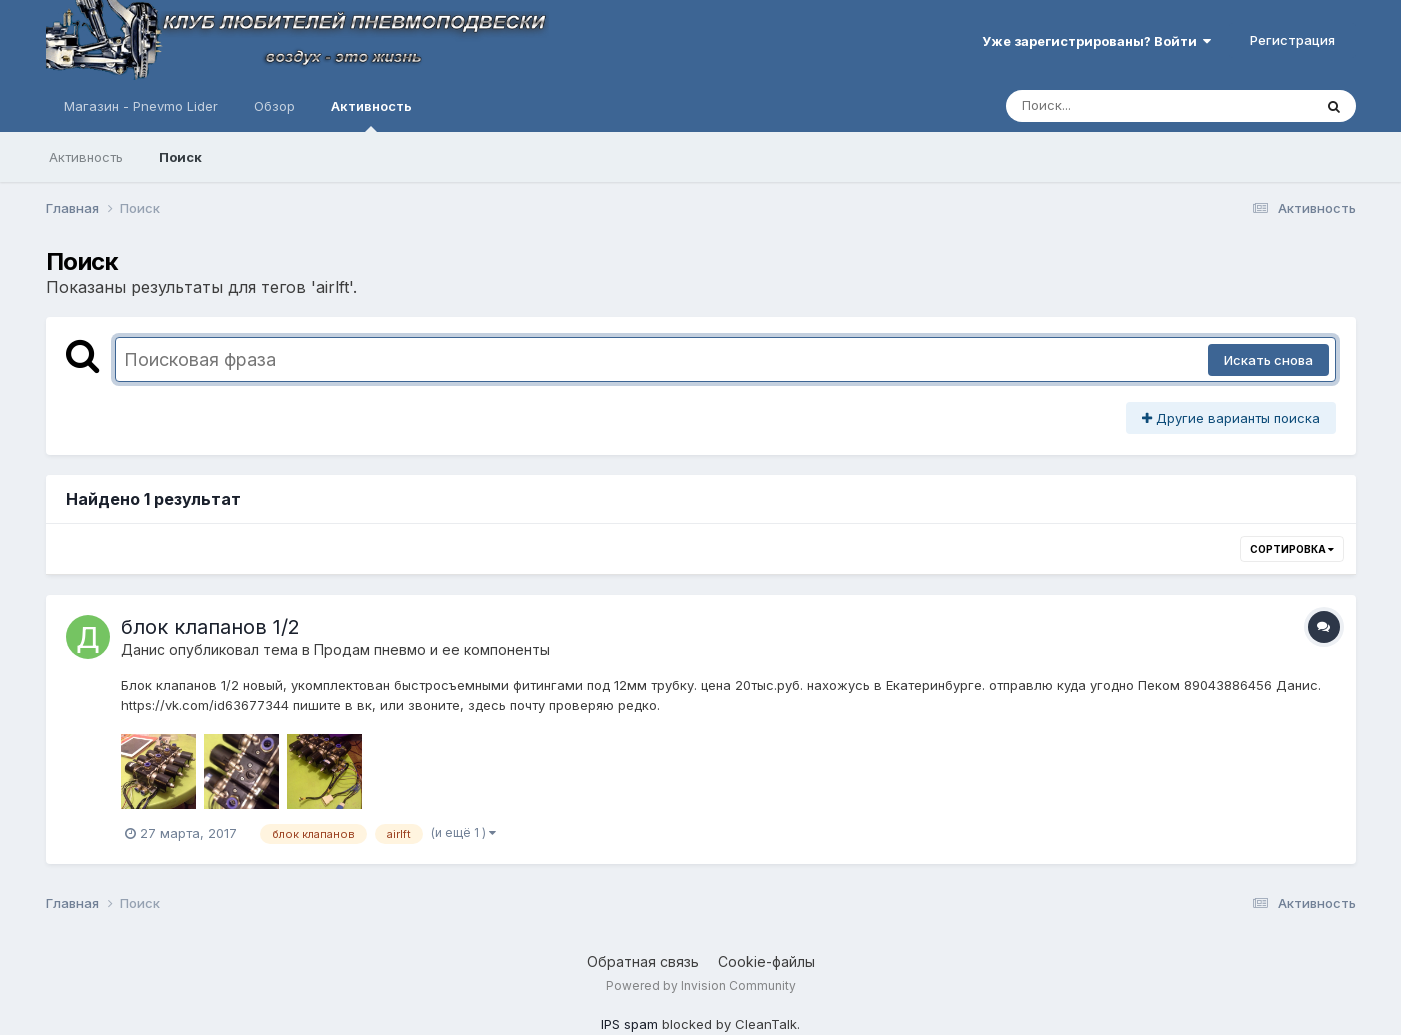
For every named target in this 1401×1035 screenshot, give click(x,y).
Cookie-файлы (766, 961)
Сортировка (1292, 549)
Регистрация (1292, 40)
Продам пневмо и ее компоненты (432, 649)
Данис (143, 649)
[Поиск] (1121, 106)
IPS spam (629, 1024)
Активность (371, 115)
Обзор (274, 106)
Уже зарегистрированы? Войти (1096, 41)
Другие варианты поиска (1231, 418)
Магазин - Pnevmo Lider (141, 106)
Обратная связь (643, 961)
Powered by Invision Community (701, 985)
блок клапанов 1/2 (210, 627)
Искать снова (1268, 360)
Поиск (180, 157)
